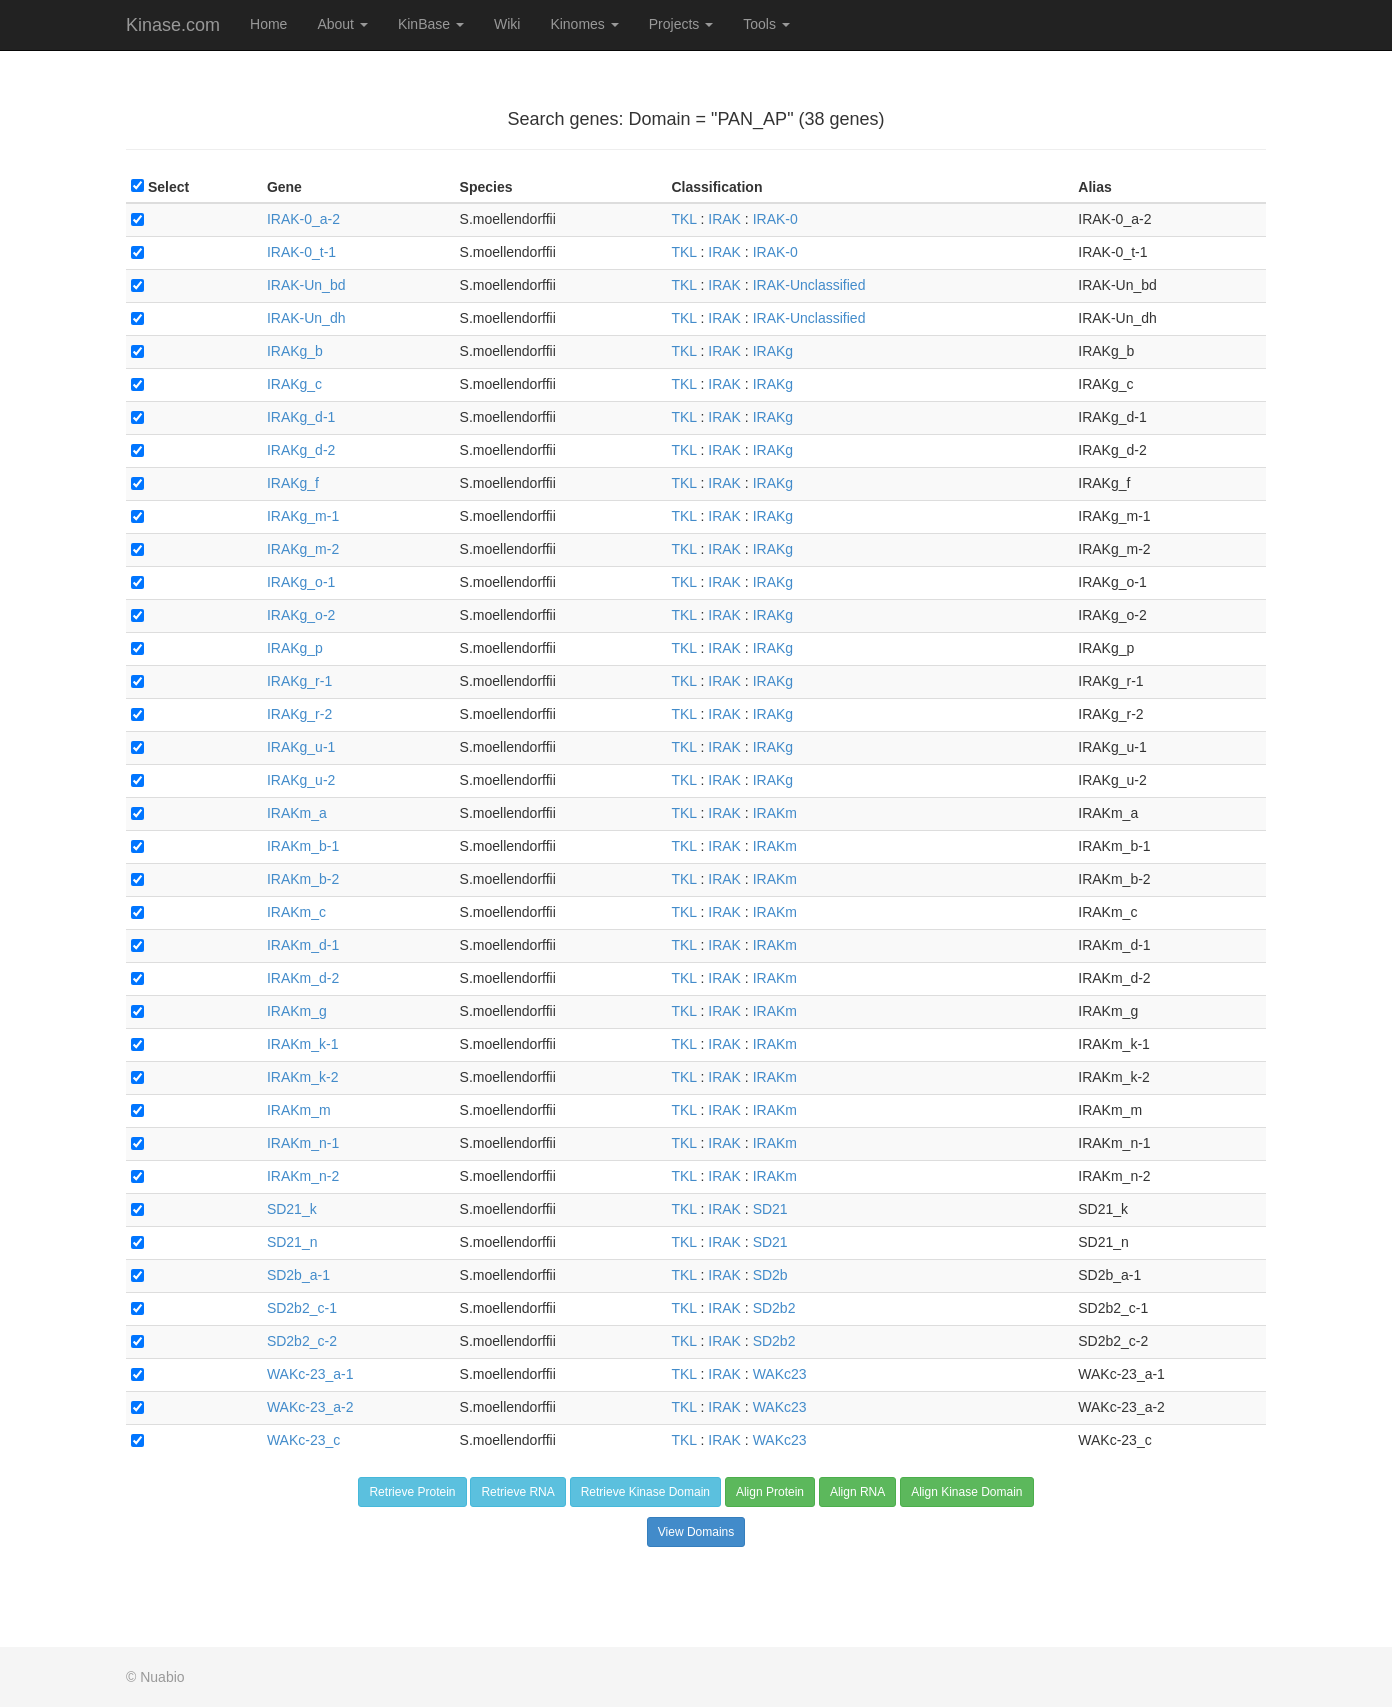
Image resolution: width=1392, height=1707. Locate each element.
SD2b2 (774, 1308)
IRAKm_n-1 (303, 1143)
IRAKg (773, 351)
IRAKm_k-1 (303, 1044)
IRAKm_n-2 (303, 1176)
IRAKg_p (295, 648)
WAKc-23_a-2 (310, 1407)
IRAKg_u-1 (301, 747)
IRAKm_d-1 (303, 945)
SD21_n (292, 1242)
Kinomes (584, 24)
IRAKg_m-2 (303, 549)
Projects (681, 24)
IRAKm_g (297, 1011)
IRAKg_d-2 (301, 450)
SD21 (770, 1209)
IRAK (724, 219)
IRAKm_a (297, 813)
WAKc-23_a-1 (310, 1374)
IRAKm (775, 813)
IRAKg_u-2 (301, 780)
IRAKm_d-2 (303, 978)
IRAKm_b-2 (303, 879)
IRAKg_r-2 (299, 714)
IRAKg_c (294, 384)
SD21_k (292, 1209)
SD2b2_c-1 (302, 1308)
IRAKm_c (296, 912)
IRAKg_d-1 (301, 417)
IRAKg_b (295, 351)
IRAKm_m (299, 1110)
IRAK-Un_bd (306, 285)
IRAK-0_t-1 (301, 252)
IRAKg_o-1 (301, 582)
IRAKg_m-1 (303, 516)
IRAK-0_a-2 (303, 219)
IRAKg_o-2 (301, 615)
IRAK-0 (775, 219)
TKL (683, 219)
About (342, 24)
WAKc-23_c (303, 1440)
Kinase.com (173, 25)
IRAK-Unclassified (809, 285)
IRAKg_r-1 (299, 681)
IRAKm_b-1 (303, 846)
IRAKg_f (293, 483)
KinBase (431, 24)
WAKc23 (780, 1374)
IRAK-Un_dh (306, 318)
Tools (766, 24)
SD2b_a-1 (298, 1275)
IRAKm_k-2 (303, 1077)
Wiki (507, 24)
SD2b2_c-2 (302, 1341)
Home (268, 24)
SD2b (770, 1275)
